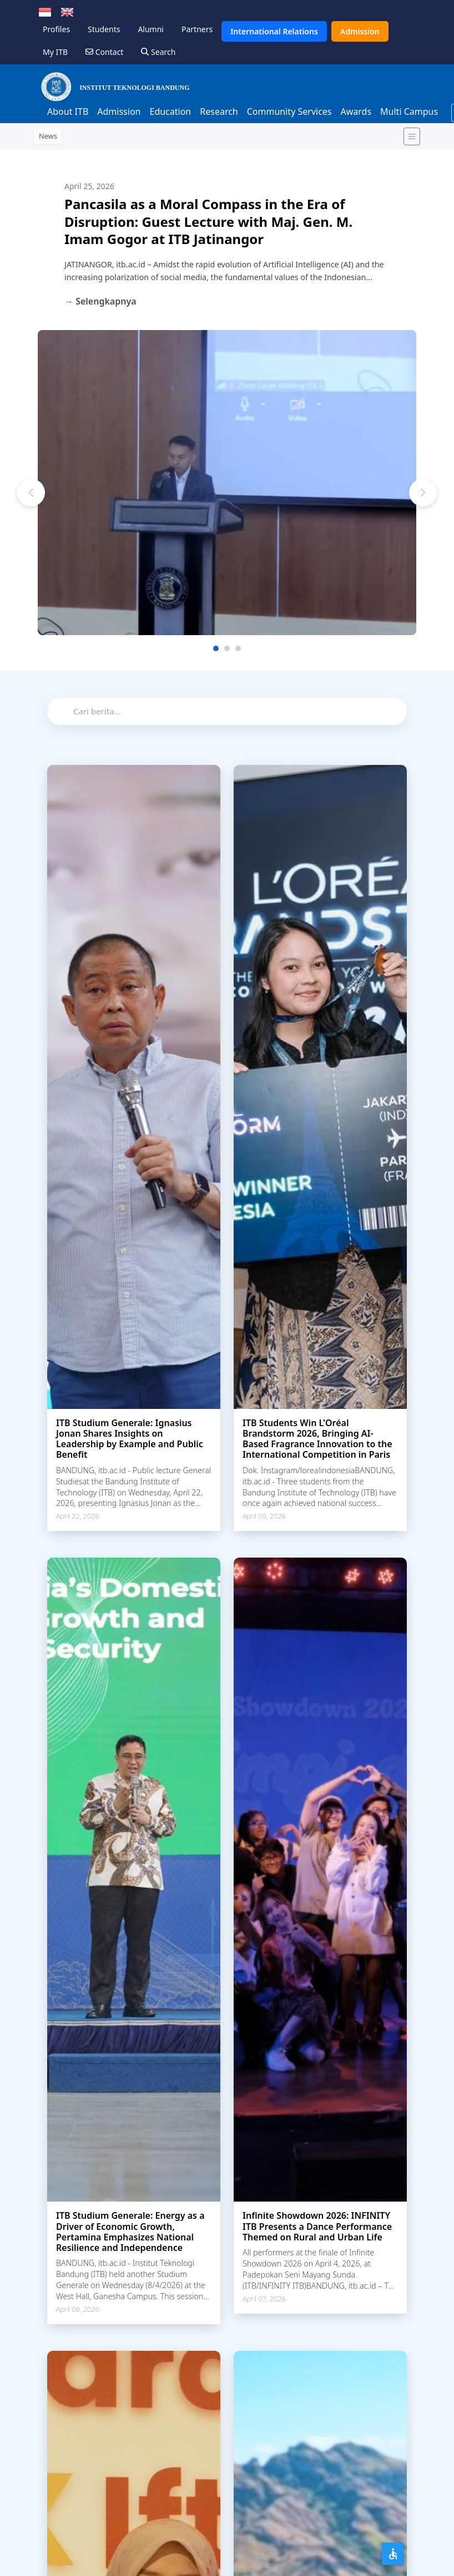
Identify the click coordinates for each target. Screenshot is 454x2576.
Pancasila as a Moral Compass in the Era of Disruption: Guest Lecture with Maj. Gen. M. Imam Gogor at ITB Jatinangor (208, 221)
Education (170, 111)
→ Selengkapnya (100, 301)
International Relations (274, 31)
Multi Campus (409, 111)
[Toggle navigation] (411, 136)
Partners (197, 29)
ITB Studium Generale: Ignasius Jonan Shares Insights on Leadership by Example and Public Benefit (129, 1439)
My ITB (55, 52)
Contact (104, 52)
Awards (356, 111)
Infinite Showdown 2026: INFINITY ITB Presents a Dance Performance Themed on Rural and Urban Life (317, 2226)
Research (219, 111)
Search (158, 52)
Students (104, 29)
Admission (360, 31)
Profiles (56, 29)
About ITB (67, 111)
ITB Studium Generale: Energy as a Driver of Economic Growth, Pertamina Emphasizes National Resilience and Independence (130, 2231)
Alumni (151, 29)
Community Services (289, 111)
